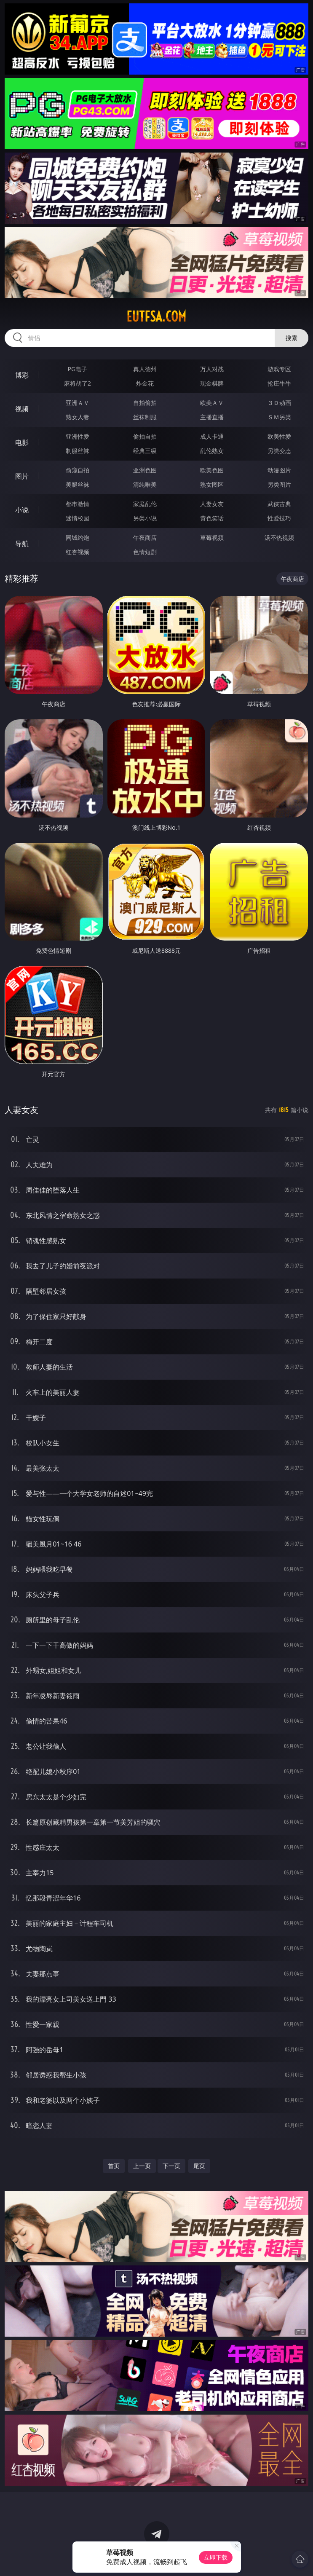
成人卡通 (212, 436)
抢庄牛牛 (279, 383)
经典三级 (145, 451)
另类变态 (279, 451)
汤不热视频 (279, 537)
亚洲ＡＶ (77, 403)
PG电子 (78, 369)
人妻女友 (212, 504)
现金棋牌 (212, 383)
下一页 (171, 2166)
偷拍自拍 (145, 436)
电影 (22, 442)
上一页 (142, 2166)
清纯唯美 (145, 484)
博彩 (22, 375)
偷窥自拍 (77, 470)
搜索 (291, 338)
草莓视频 (212, 537)
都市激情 (77, 504)
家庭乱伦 (145, 504)
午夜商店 (145, 537)
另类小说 (145, 518)
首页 (114, 2166)
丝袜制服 (145, 417)
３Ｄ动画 (279, 403)
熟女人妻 (77, 417)
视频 (22, 408)
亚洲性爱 (77, 436)
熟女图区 (212, 484)
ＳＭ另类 (279, 417)
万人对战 (212, 369)
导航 (22, 543)
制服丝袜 (77, 451)
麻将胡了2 (77, 383)
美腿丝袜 (77, 484)
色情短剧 (145, 552)
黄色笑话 (212, 518)
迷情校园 (77, 518)
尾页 (199, 2166)
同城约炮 (77, 537)
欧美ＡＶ (212, 403)
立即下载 (215, 2557)
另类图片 (279, 484)
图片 (22, 476)
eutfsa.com (156, 316)
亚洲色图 (145, 470)
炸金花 (145, 383)
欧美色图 (212, 470)
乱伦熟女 (212, 451)
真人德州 (145, 369)
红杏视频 (77, 552)
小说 (22, 510)
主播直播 (212, 417)
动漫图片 (279, 470)
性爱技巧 (279, 518)
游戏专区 (279, 369)
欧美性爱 (279, 436)
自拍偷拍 (145, 403)
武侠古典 (279, 504)
